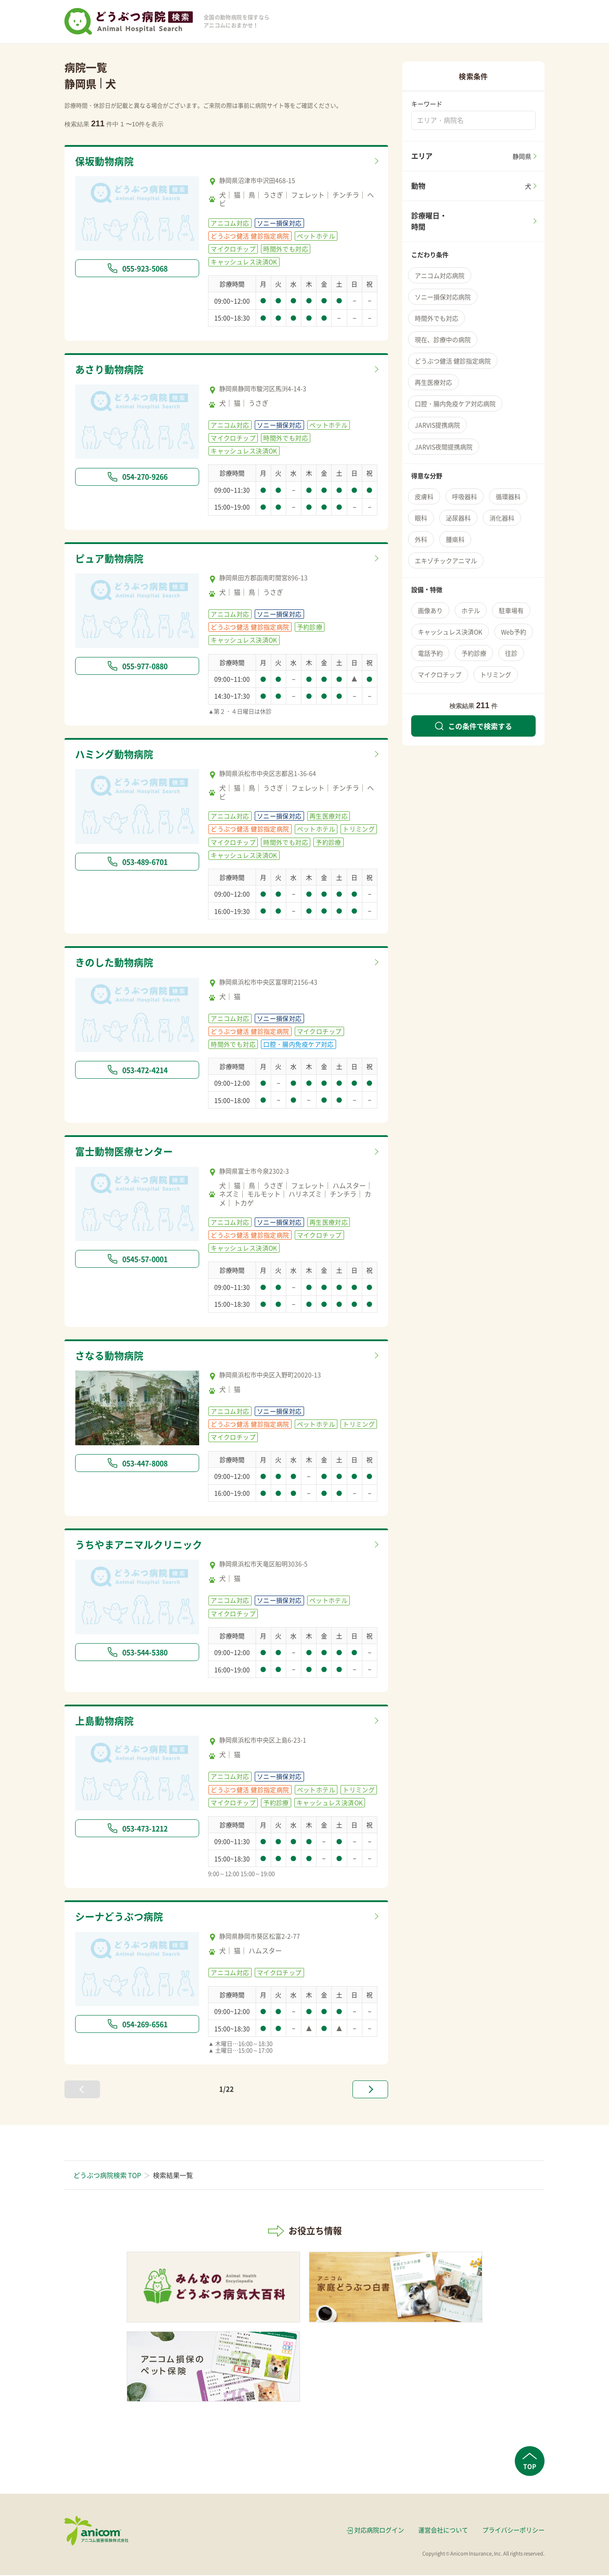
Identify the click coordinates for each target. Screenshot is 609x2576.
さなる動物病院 (111, 1356)
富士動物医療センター (126, 1152)
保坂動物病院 (105, 161)
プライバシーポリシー (513, 2531)
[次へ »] (370, 2091)
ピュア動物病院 (111, 559)
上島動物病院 (105, 1721)
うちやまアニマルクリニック (141, 1545)
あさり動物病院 (111, 369)
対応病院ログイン (379, 2531)
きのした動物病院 (116, 963)
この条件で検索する (473, 726)
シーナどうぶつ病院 (121, 1918)
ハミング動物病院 (116, 754)
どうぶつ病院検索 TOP (107, 2176)
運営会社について (443, 2531)
